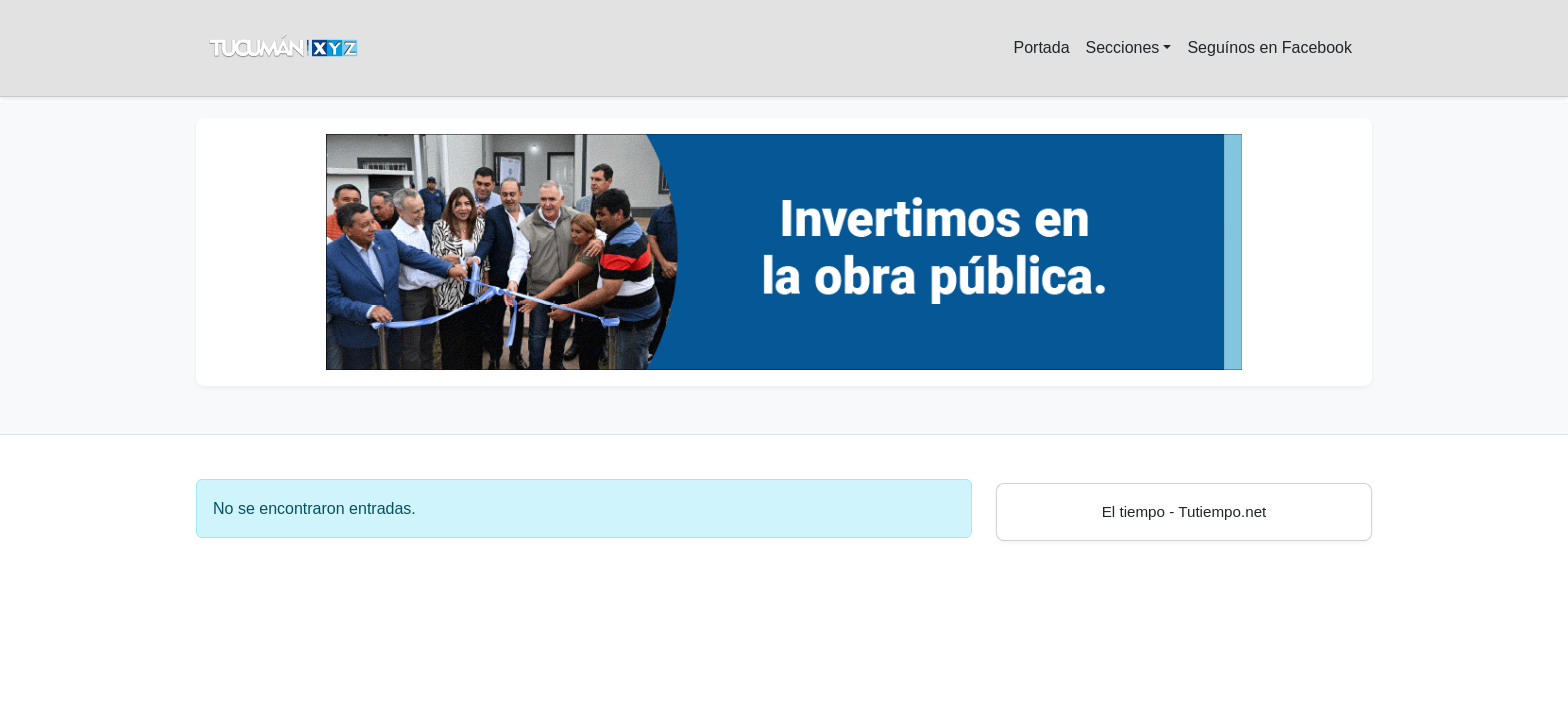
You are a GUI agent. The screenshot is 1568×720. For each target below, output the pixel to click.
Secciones (1123, 47)
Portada (1041, 47)
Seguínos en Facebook (1269, 47)
